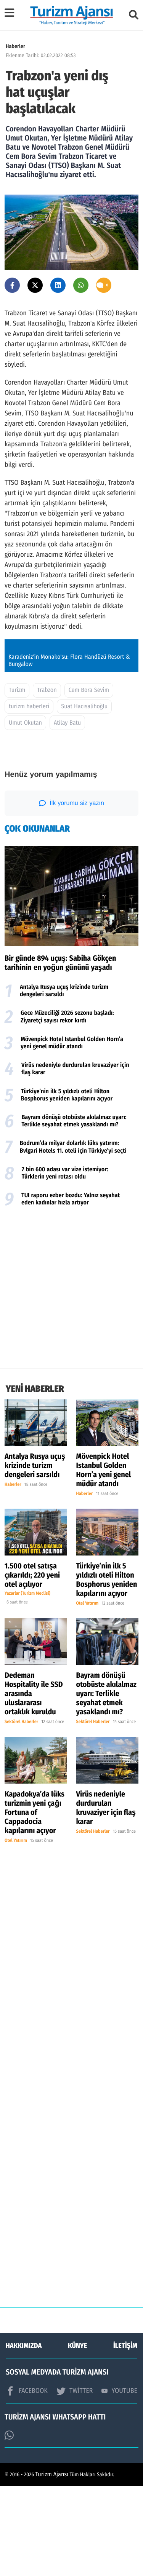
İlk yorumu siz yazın (71, 893)
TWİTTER (74, 2480)
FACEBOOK (27, 2480)
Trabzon (46, 780)
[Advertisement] (71, 1379)
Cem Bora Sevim (89, 780)
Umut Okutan (25, 812)
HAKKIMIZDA (24, 2435)
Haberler (15, 46)
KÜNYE (77, 2435)
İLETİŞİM (125, 2435)
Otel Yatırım (87, 1693)
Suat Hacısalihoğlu (84, 796)
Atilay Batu (67, 812)
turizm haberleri (29, 796)
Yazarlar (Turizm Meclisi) (27, 1683)
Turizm (17, 780)
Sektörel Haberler (21, 1812)
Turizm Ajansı (52, 2564)
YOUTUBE (119, 2480)
